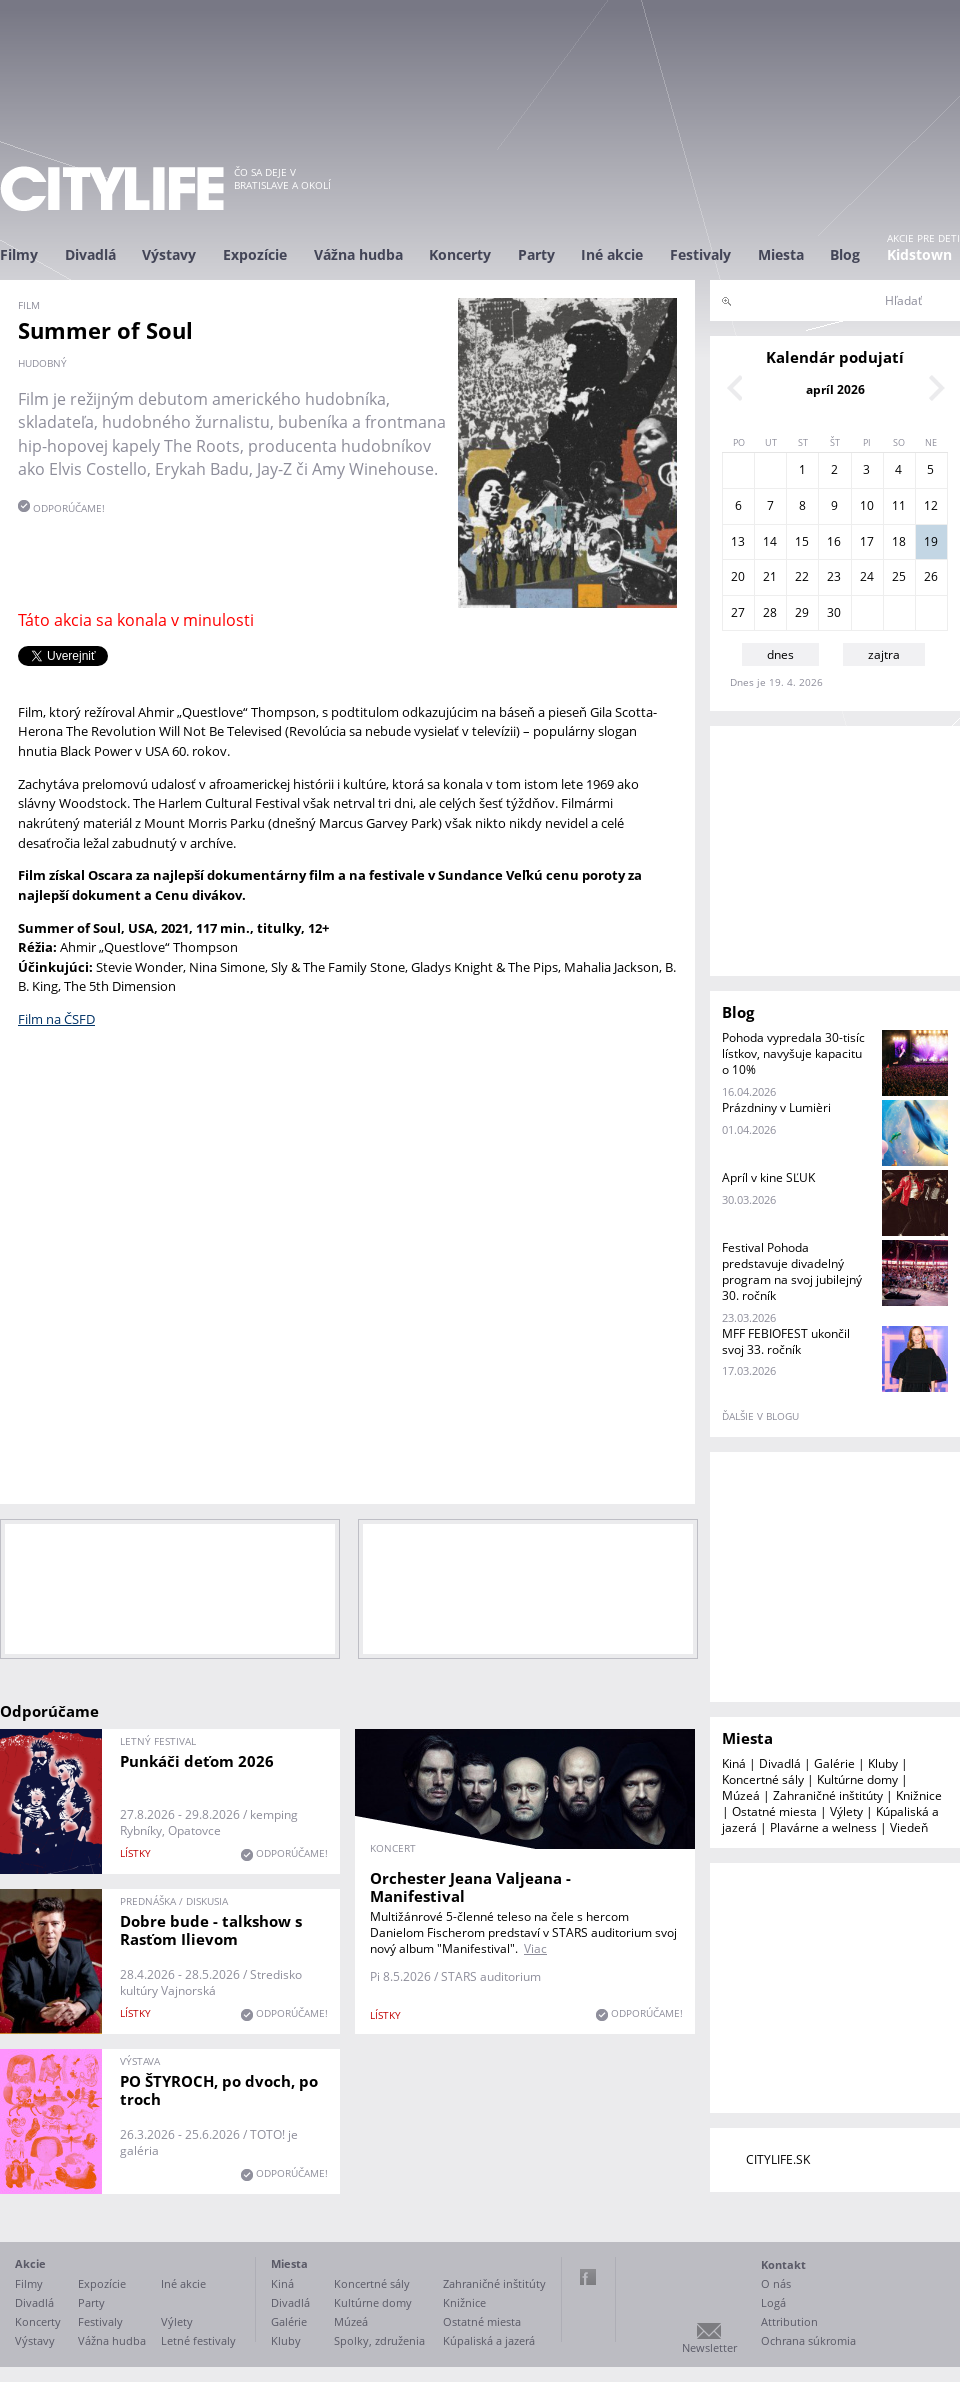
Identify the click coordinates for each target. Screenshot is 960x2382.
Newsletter (709, 2347)
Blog (845, 254)
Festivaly (700, 254)
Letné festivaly (198, 2340)
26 (931, 576)
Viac (535, 1948)
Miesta (781, 254)
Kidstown (919, 254)
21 (770, 576)
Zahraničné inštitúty (828, 1795)
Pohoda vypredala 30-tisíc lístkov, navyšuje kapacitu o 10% (793, 1053)
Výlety (846, 1811)
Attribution (789, 2321)
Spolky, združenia (379, 2340)
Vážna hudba (358, 254)
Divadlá (90, 254)
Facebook (588, 2277)
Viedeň (909, 1827)
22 (802, 576)
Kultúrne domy (857, 1779)
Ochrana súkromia (808, 2340)
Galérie (834, 1763)
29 (802, 612)
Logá (773, 2302)
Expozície (255, 254)
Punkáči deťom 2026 (197, 1761)
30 (834, 612)
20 (738, 576)
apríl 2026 (835, 389)
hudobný (42, 363)
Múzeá (741, 1795)
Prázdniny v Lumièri (776, 1107)
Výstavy (169, 254)
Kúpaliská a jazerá (489, 2340)
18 (899, 541)
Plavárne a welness (823, 1827)
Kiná (734, 1763)
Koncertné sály (763, 1779)
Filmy (19, 254)
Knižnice (919, 1795)
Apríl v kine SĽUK (768, 1177)
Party (536, 254)
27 (738, 612)
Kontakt (783, 2264)
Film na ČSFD (56, 1019)
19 (931, 541)
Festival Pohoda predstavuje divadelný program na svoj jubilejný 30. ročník (792, 1271)
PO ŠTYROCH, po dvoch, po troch (219, 2090)
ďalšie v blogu (760, 1416)
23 (834, 576)
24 (867, 576)
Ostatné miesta (774, 1811)
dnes (780, 654)
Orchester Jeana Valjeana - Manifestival (470, 1887)
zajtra (884, 654)
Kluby (883, 1763)
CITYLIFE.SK (778, 2159)
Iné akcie (612, 254)
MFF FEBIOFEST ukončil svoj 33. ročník (786, 1341)
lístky (135, 1853)
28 (770, 612)
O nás (776, 2283)
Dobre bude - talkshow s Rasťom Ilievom (211, 1930)
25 (899, 576)
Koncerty (460, 254)
